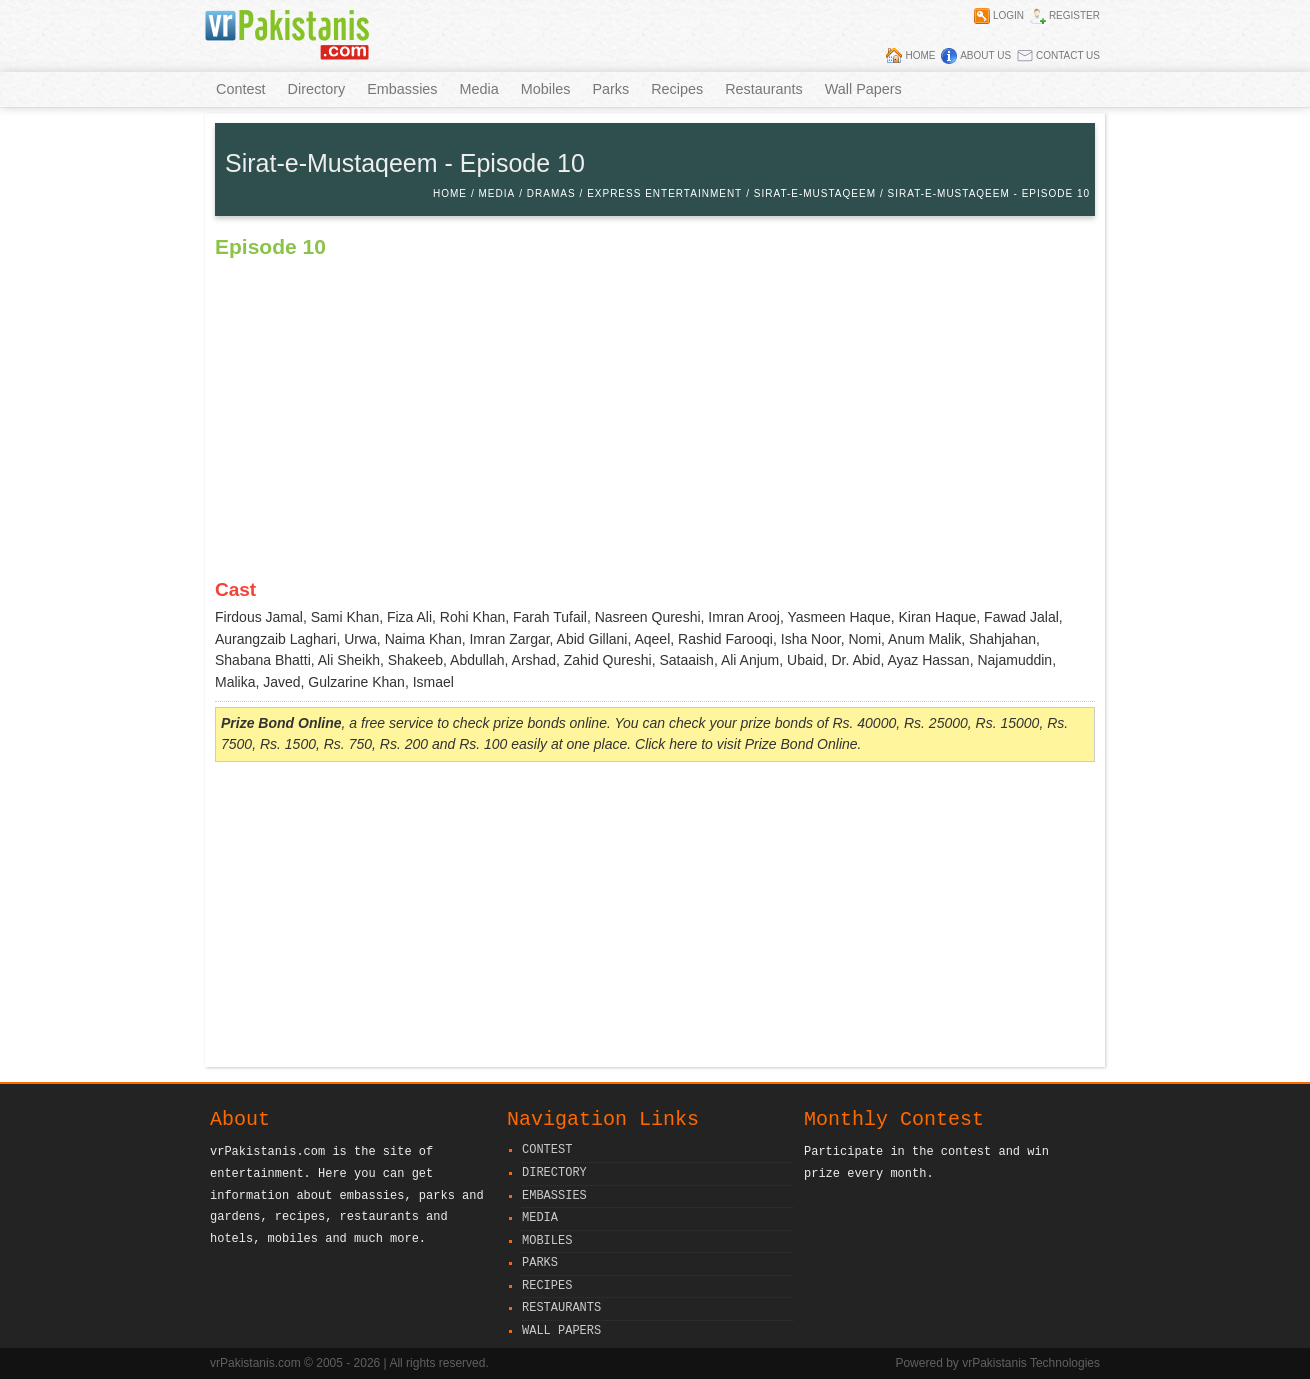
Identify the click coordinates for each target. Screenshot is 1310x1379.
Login (1008, 15)
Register (1074, 15)
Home (920, 55)
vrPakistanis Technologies (1031, 1363)
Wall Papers (863, 89)
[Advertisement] (655, 917)
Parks (610, 89)
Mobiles (546, 89)
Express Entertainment (664, 193)
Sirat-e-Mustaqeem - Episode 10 (989, 193)
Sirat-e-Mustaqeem (815, 193)
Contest (241, 89)
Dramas (551, 193)
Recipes (677, 89)
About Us (985, 55)
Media (479, 89)
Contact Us (1068, 55)
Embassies (402, 89)
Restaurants (764, 89)
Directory (317, 89)
